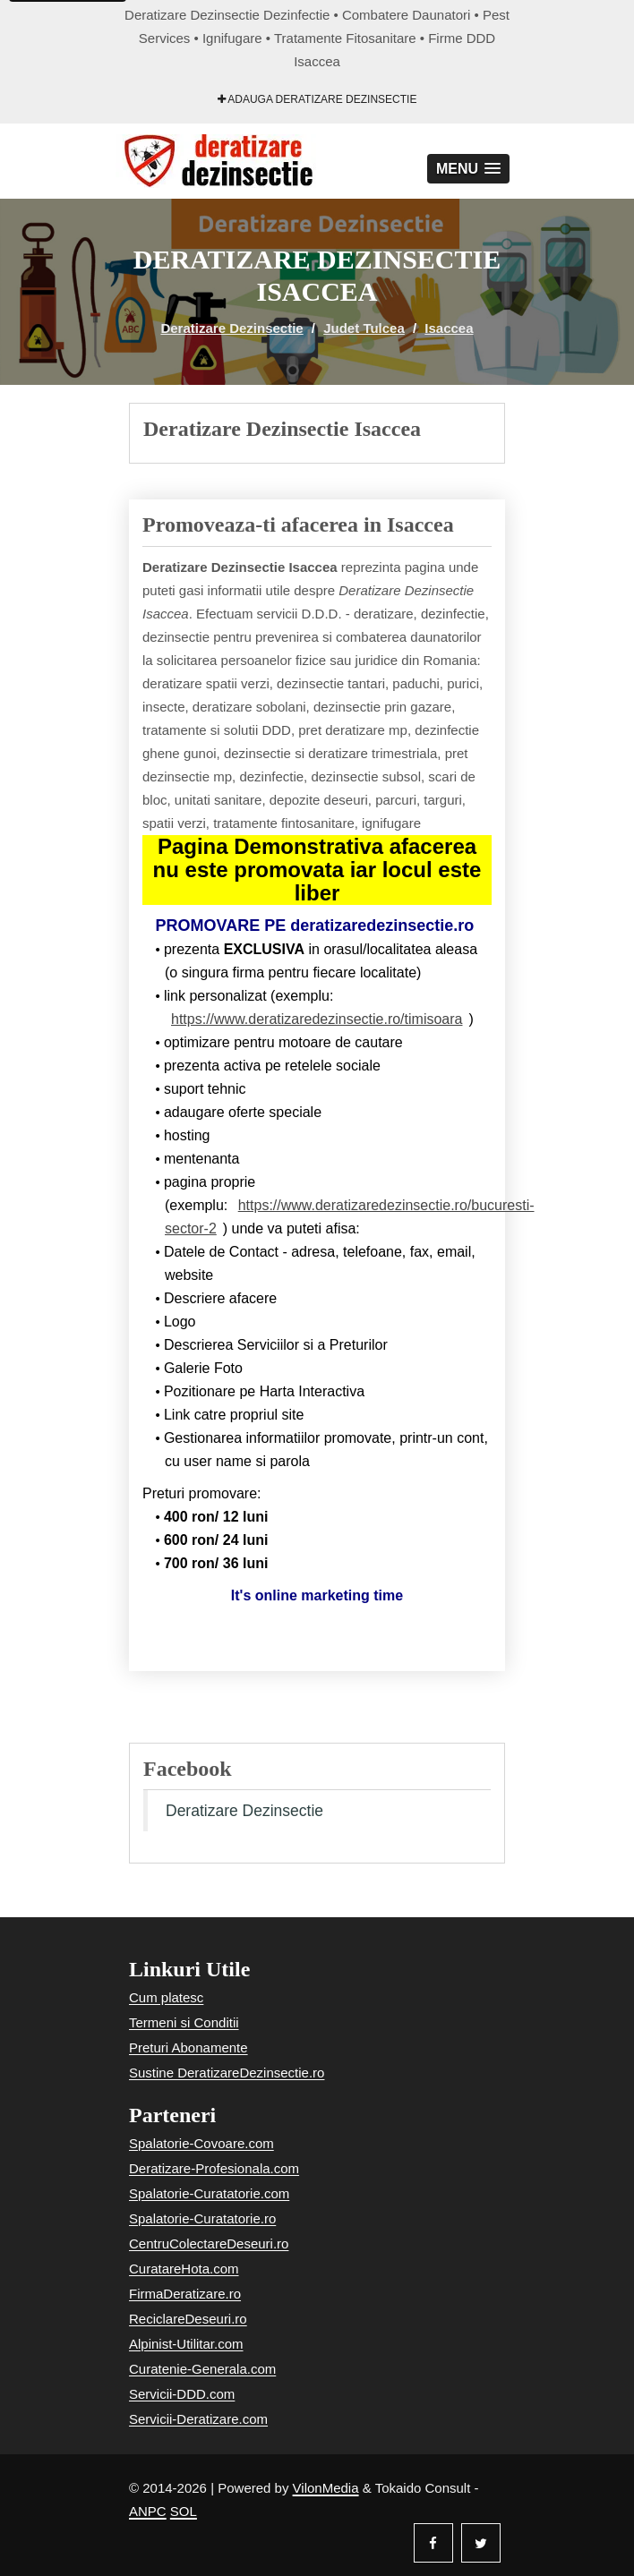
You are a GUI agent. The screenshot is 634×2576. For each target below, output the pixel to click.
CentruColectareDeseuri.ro (208, 2243)
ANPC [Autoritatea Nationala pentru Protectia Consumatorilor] (148, 2511)
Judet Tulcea (364, 328)
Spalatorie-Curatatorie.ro (202, 2218)
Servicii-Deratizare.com (198, 2419)
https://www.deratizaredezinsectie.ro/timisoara (316, 1019)
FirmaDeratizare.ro (185, 2293)
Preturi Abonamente (188, 2047)
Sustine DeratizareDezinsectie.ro (226, 2072)
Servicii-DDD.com (182, 2393)
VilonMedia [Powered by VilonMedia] (326, 2487)
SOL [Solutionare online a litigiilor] (183, 2511)
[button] (468, 168)
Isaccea (448, 328)
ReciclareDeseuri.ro (188, 2318)
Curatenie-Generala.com (202, 2368)
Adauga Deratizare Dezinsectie (317, 99)
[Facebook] (433, 2543)
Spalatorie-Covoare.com (201, 2143)
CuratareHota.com (184, 2268)
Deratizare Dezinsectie (231, 328)
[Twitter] (481, 2543)
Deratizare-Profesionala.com (214, 2168)
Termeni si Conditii (184, 2022)
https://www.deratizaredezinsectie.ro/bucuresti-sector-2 (350, 1217)
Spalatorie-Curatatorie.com (209, 2193)
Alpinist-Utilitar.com (186, 2343)
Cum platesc (166, 1997)
